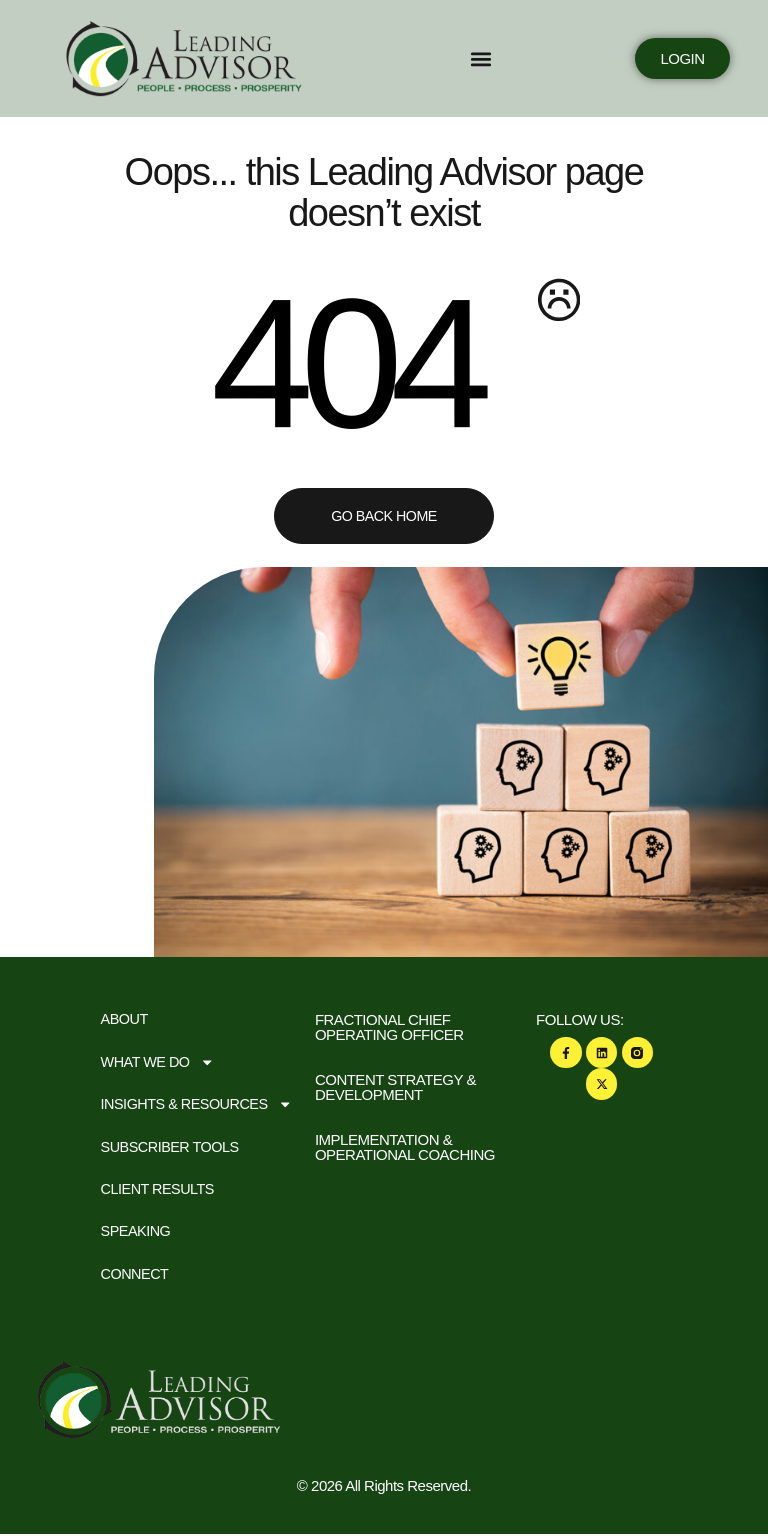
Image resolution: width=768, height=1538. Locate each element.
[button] (398, 58)
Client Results (160, 1191)
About (125, 1019)
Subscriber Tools (173, 1148)
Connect (136, 1277)
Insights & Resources (200, 1105)
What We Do (160, 1062)
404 (341, 363)
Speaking (137, 1234)
